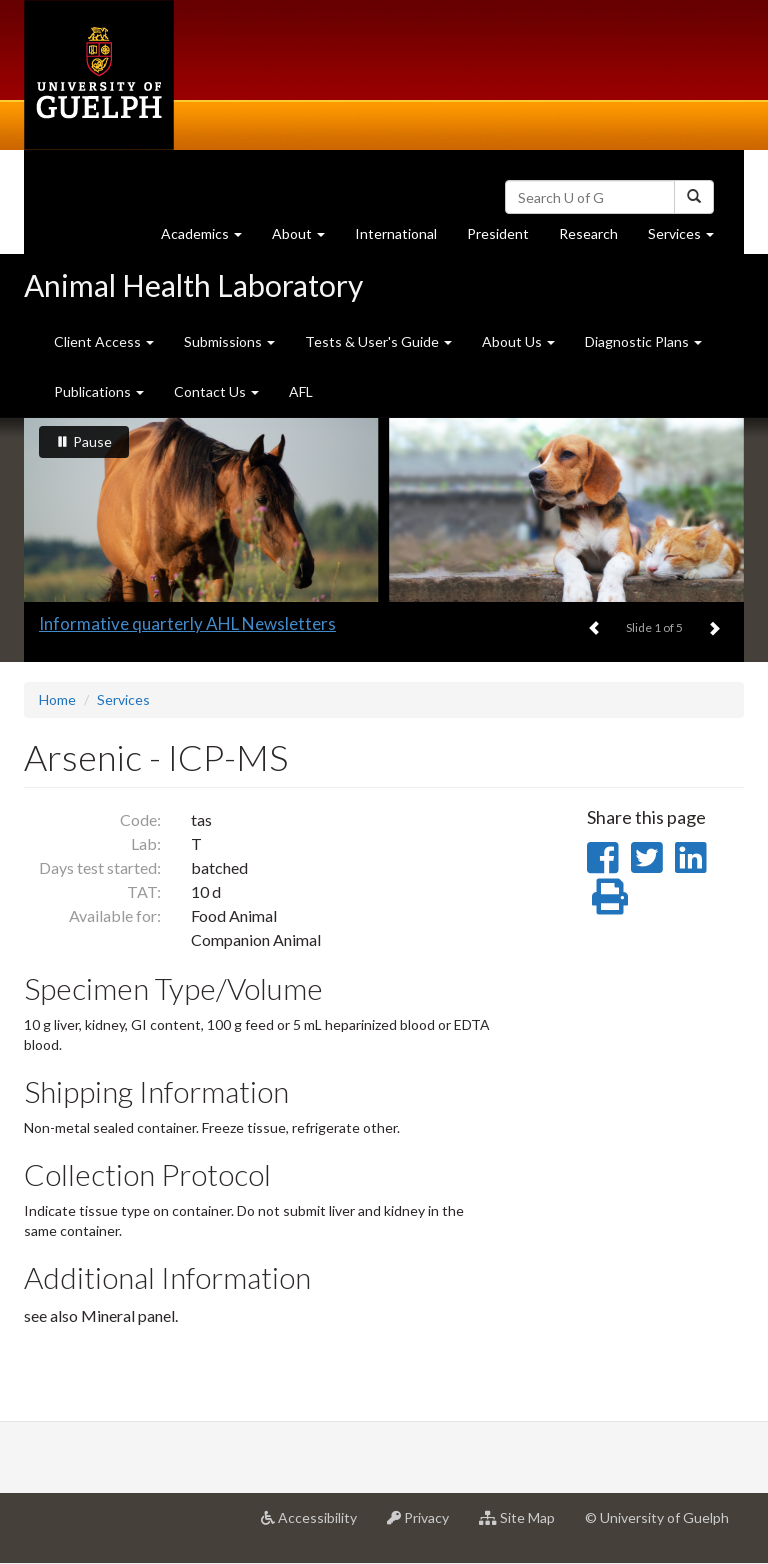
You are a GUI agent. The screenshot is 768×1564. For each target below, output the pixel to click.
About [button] (306, 238)
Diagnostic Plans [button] (643, 341)
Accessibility (316, 1525)
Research (596, 238)
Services (123, 699)
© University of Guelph (657, 1517)
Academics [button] (209, 238)
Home (57, 699)
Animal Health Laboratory (193, 285)
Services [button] (688, 238)
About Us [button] (518, 341)
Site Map (524, 1525)
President (498, 233)
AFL (301, 391)
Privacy (425, 1525)
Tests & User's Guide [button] (378, 341)
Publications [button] (99, 391)
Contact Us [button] (216, 391)
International (396, 233)
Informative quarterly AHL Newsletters (187, 623)
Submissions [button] (229, 341)
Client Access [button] (104, 341)
